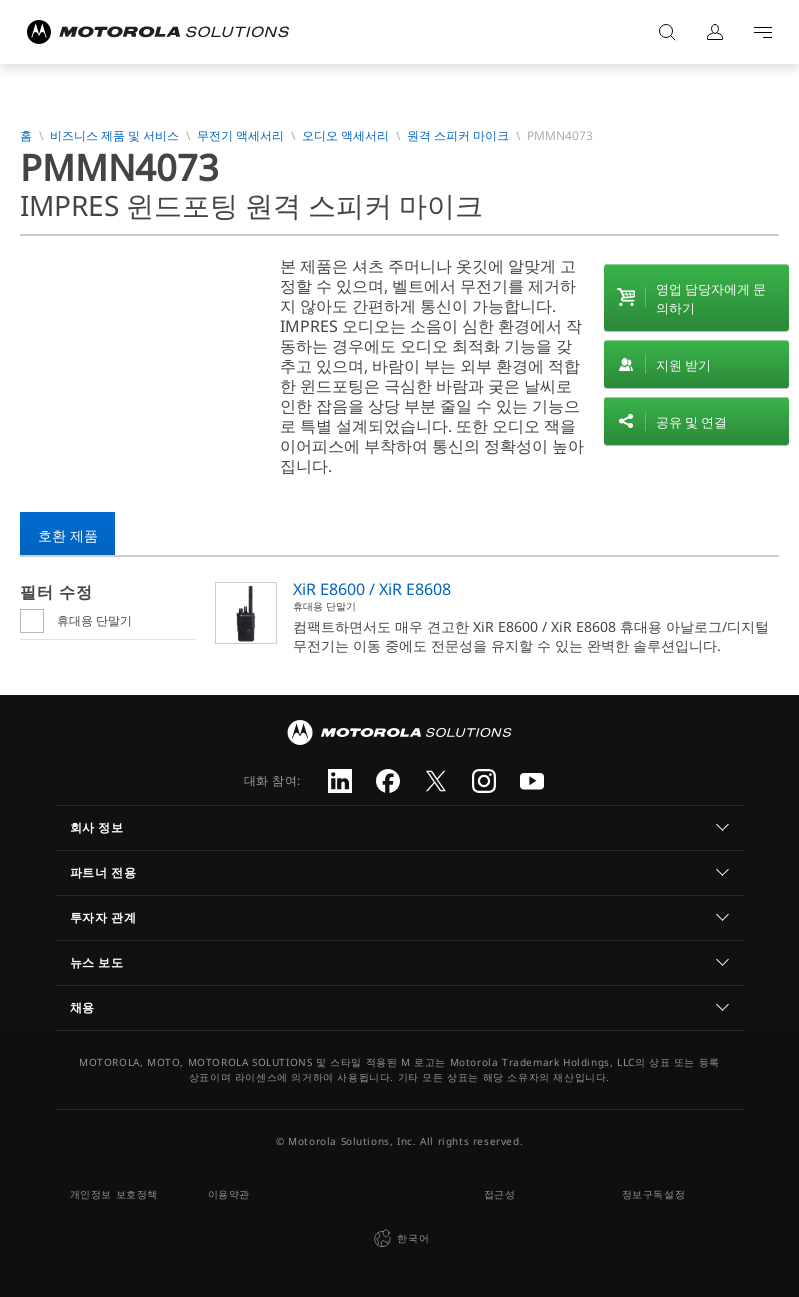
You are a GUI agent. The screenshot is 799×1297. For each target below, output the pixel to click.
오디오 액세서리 (345, 136)
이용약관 (229, 1194)
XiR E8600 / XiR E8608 (372, 589)
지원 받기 (683, 365)
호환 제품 (68, 535)
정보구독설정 (654, 1194)
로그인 (715, 32)
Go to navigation (763, 32)
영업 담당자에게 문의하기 (711, 298)
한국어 (399, 1239)
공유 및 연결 (691, 422)
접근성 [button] (500, 1194)
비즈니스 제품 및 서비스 (114, 136)
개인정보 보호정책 (114, 1194)
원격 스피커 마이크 (458, 136)
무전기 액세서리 (240, 136)
